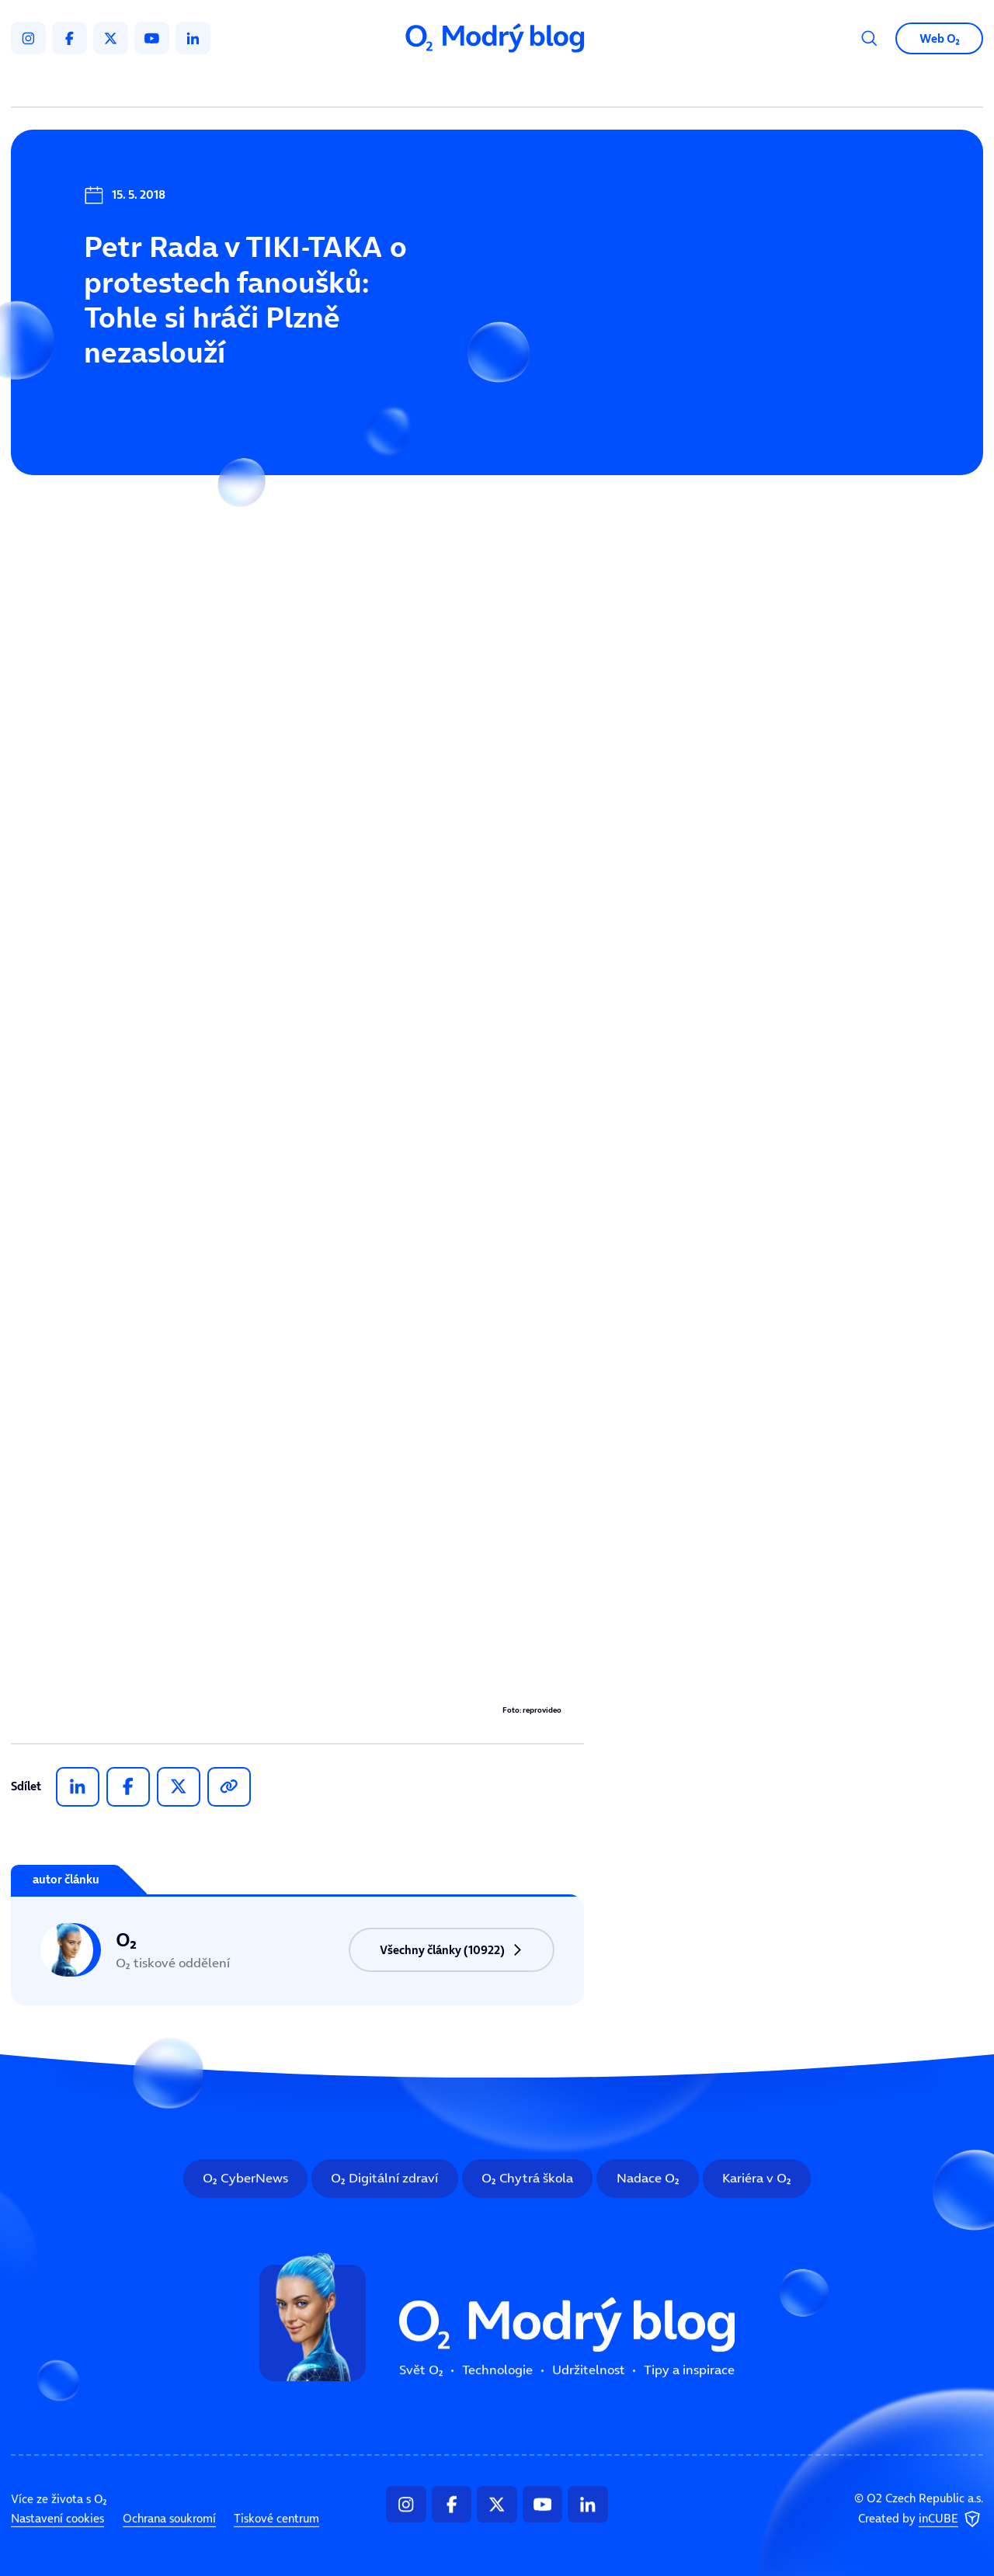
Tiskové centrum (276, 2519)
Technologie (419, 85)
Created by (920, 2519)
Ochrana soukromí (169, 2519)
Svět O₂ (325, 85)
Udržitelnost (527, 85)
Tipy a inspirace (645, 85)
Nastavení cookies (57, 2519)
